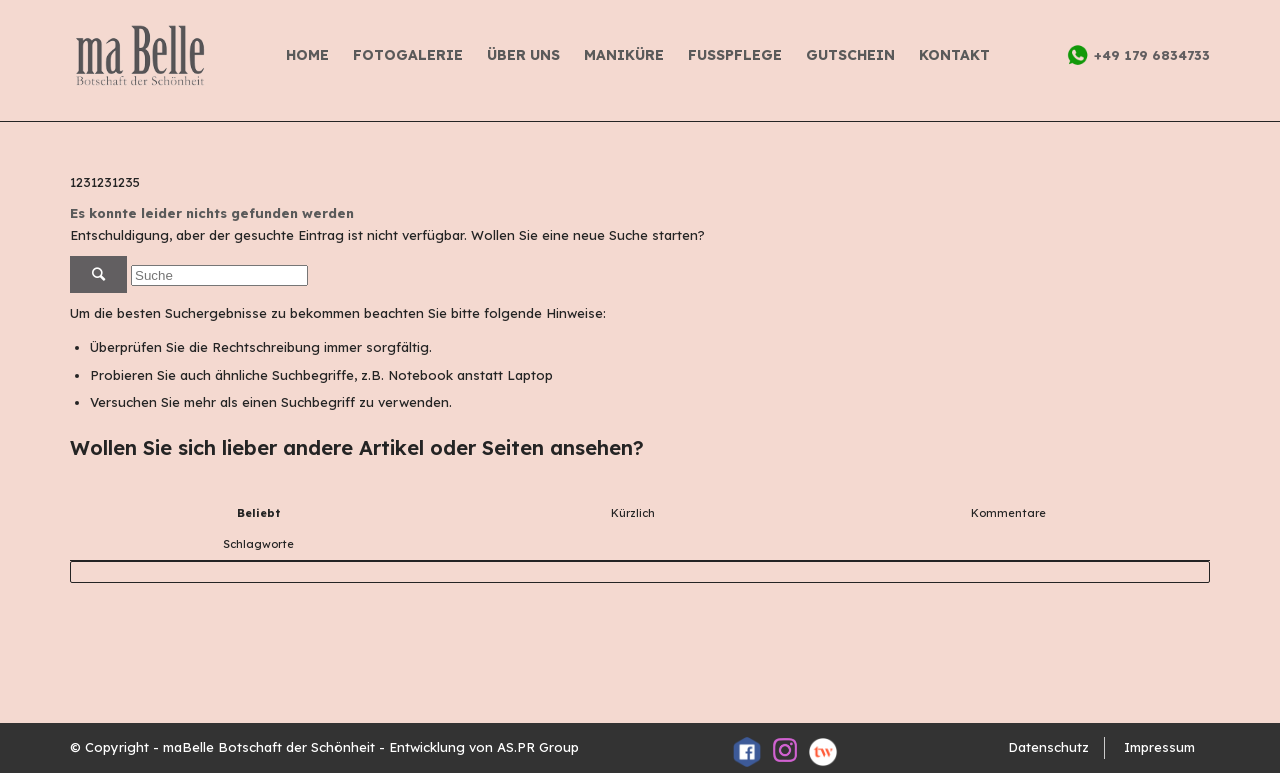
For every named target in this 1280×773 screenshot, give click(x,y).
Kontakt (954, 55)
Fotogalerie (408, 55)
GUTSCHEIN (850, 55)
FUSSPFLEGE (735, 55)
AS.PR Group (538, 747)
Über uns (523, 55)
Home (307, 55)
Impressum (1159, 747)
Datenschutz (1048, 747)
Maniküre (624, 55)
